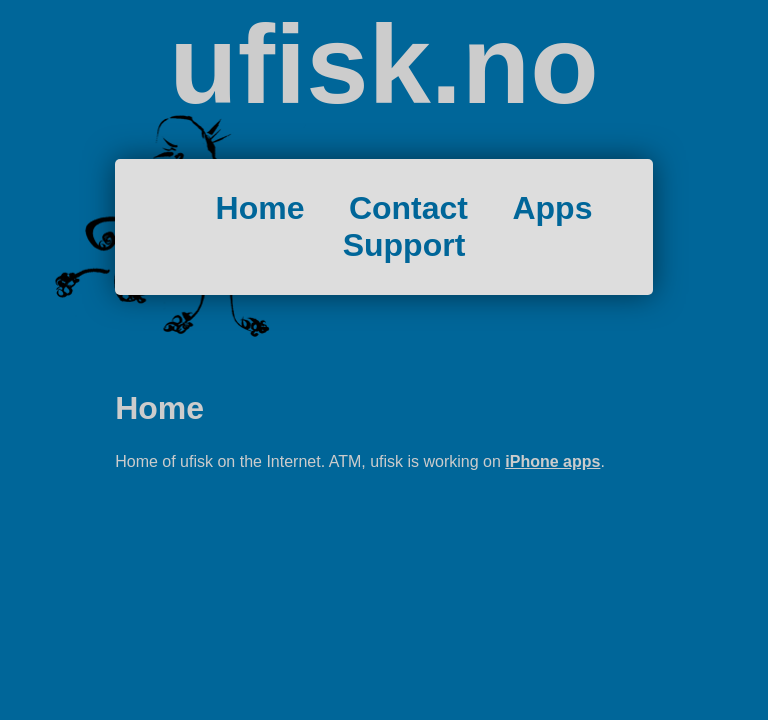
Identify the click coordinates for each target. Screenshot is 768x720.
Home (260, 208)
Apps (552, 208)
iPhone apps (552, 461)
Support (404, 245)
